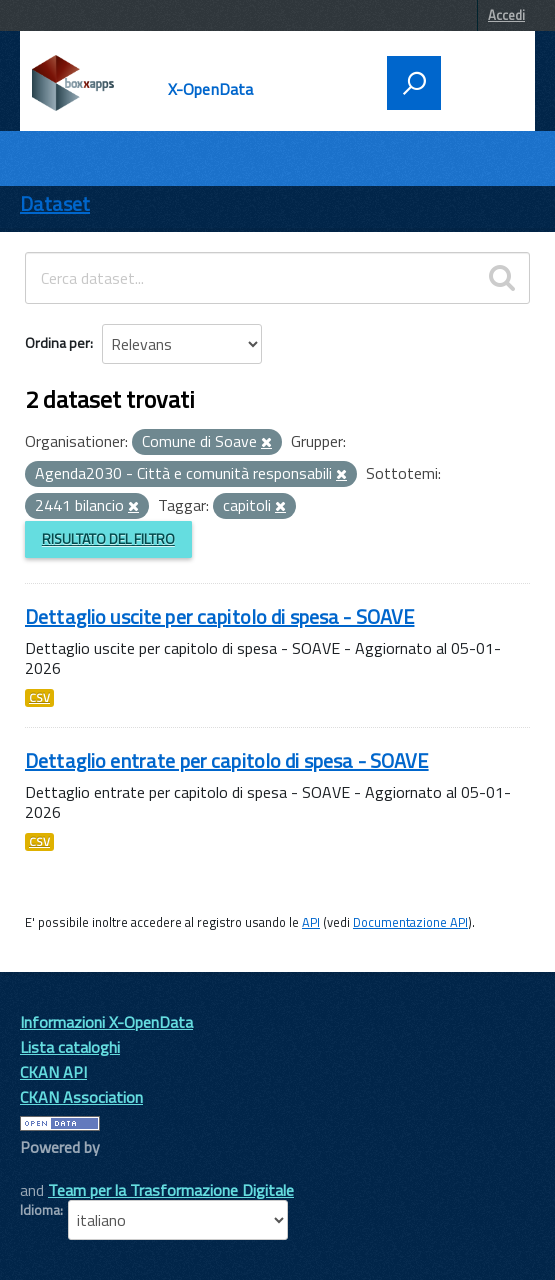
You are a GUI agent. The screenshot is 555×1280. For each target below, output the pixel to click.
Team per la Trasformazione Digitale (171, 1190)
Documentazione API (410, 922)
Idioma (40, 1210)
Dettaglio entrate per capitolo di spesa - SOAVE (227, 760)
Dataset (55, 203)
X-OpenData (211, 89)
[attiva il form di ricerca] (414, 83)
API (311, 922)
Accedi (506, 15)
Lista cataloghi (70, 1047)
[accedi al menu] (482, 81)
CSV (39, 698)
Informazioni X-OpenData (106, 1022)
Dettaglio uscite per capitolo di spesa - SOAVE (219, 616)
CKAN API (53, 1072)
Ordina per (57, 342)
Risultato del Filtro (108, 538)
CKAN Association (81, 1097)
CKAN (54, 1169)
